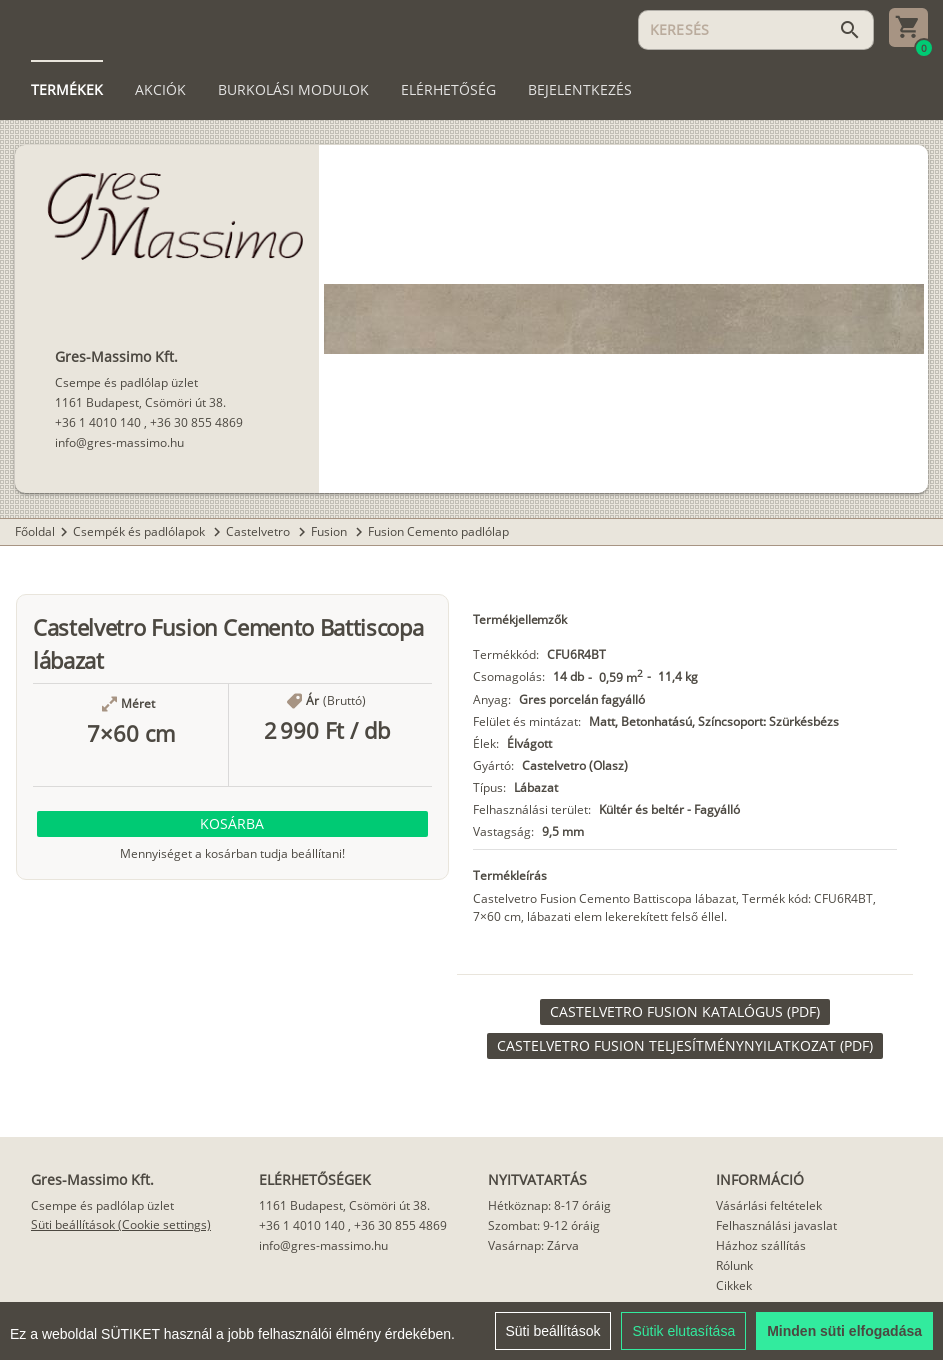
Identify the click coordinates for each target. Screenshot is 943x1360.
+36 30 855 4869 (196, 422)
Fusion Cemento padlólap (438, 531)
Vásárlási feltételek (769, 1205)
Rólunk (734, 1265)
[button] (232, 824)
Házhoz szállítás (761, 1245)
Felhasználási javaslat (776, 1225)
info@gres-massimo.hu (119, 442)
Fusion (330, 531)
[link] (685, 1012)
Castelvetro (259, 531)
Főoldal (35, 531)
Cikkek (734, 1285)
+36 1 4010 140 (98, 422)
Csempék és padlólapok (140, 531)
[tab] (67, 90)
